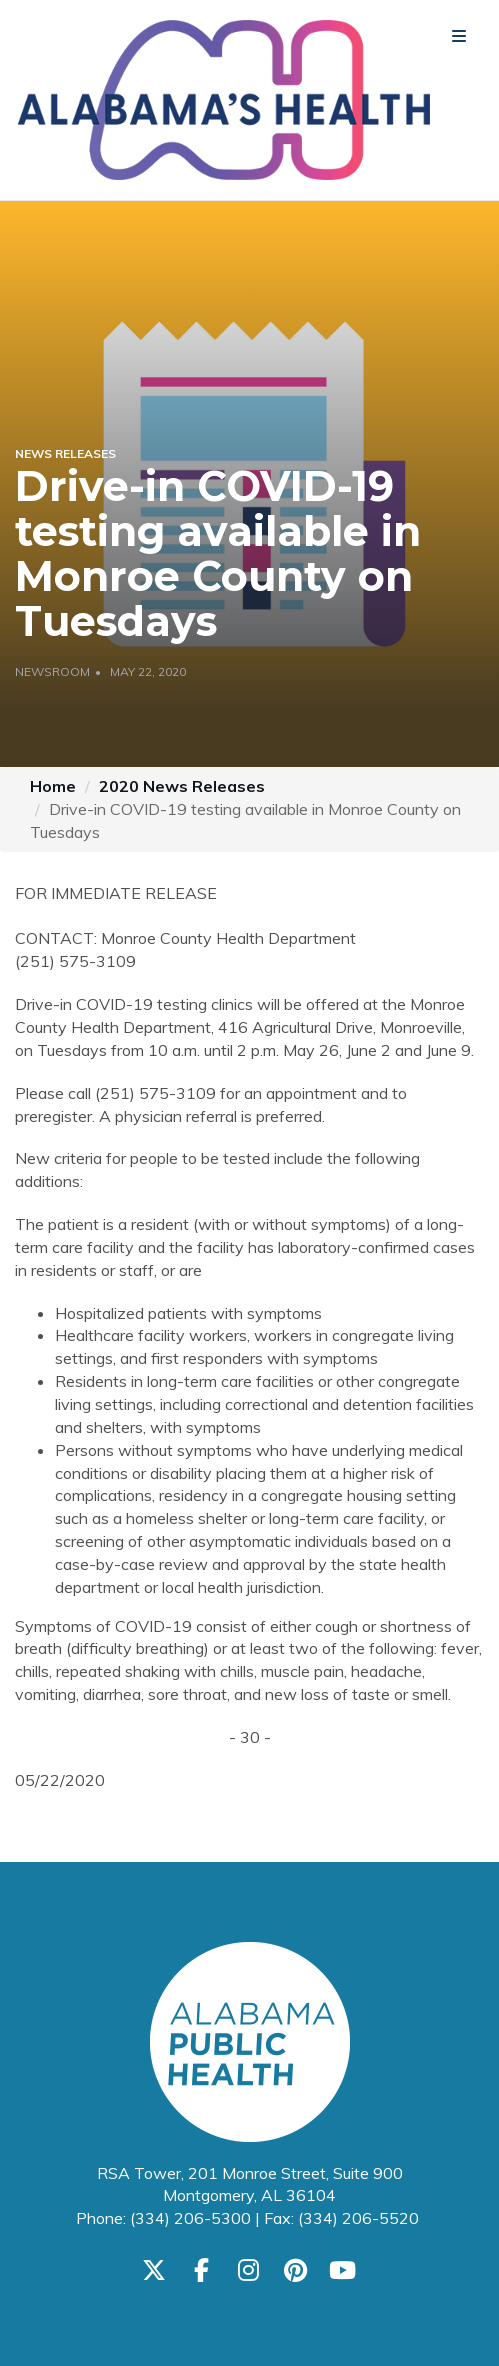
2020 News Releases (182, 786)
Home (53, 786)
